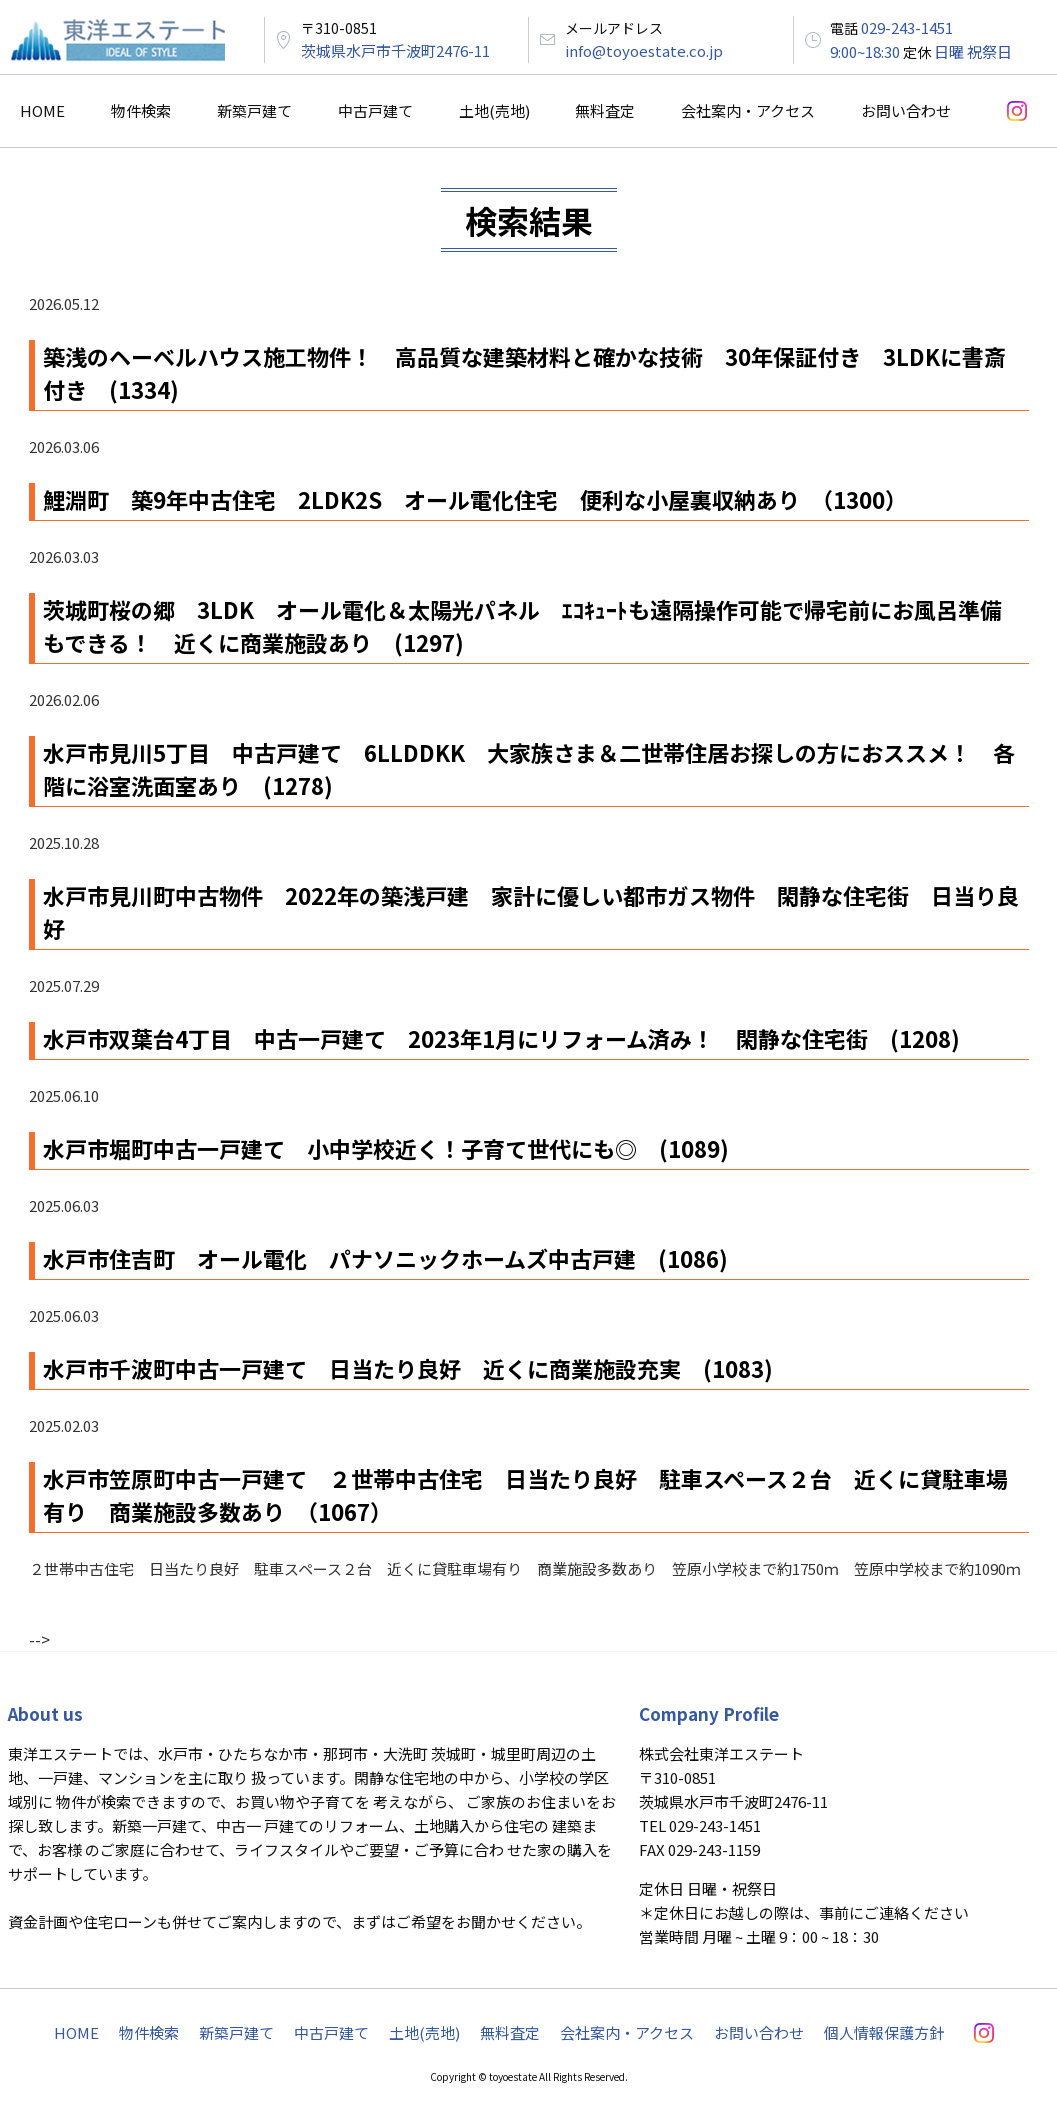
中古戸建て (375, 110)
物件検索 (141, 110)
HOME (42, 110)
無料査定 (605, 110)
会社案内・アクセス (748, 110)
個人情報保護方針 (884, 2032)
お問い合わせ (906, 110)
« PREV (50, 1618)
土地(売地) (494, 110)
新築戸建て (254, 110)
